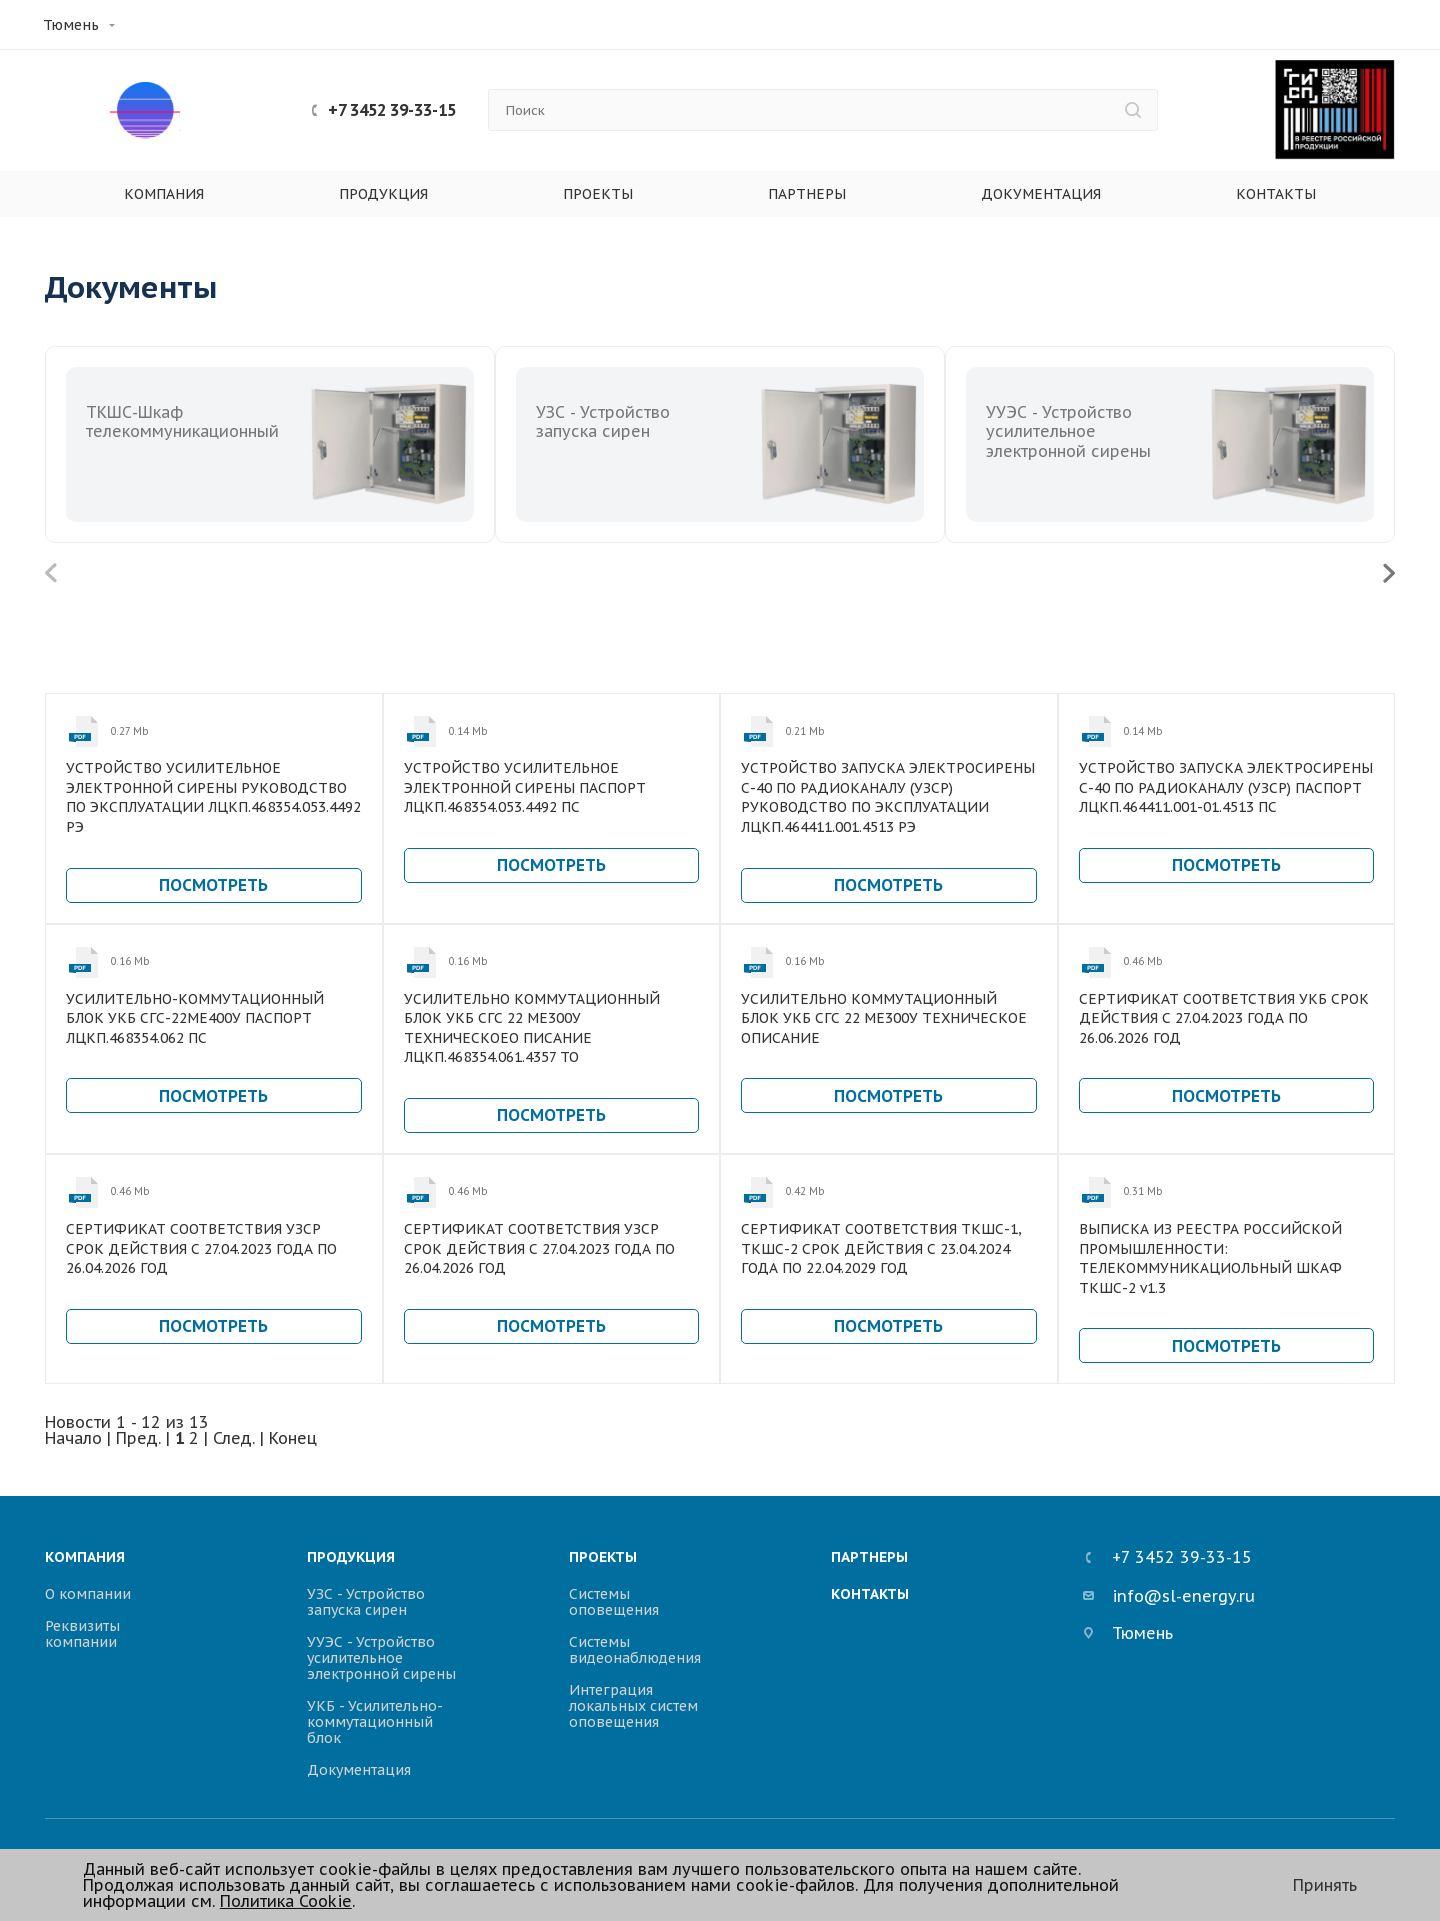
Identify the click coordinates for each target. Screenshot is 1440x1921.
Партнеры (807, 194)
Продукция (383, 194)
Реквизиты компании (82, 1634)
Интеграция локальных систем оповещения (633, 1706)
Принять (1325, 1885)
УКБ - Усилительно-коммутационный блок (375, 1722)
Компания (164, 194)
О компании (88, 1594)
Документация (1041, 194)
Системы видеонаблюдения (635, 1650)
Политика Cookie (286, 1901)
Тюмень (71, 25)
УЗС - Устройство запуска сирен (366, 1602)
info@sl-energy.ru (1169, 1597)
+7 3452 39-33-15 (392, 110)
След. (234, 1438)
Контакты (1276, 194)
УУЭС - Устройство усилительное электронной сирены (381, 1658)
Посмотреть (213, 885)
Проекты (598, 194)
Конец (293, 1438)
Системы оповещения (614, 1602)
